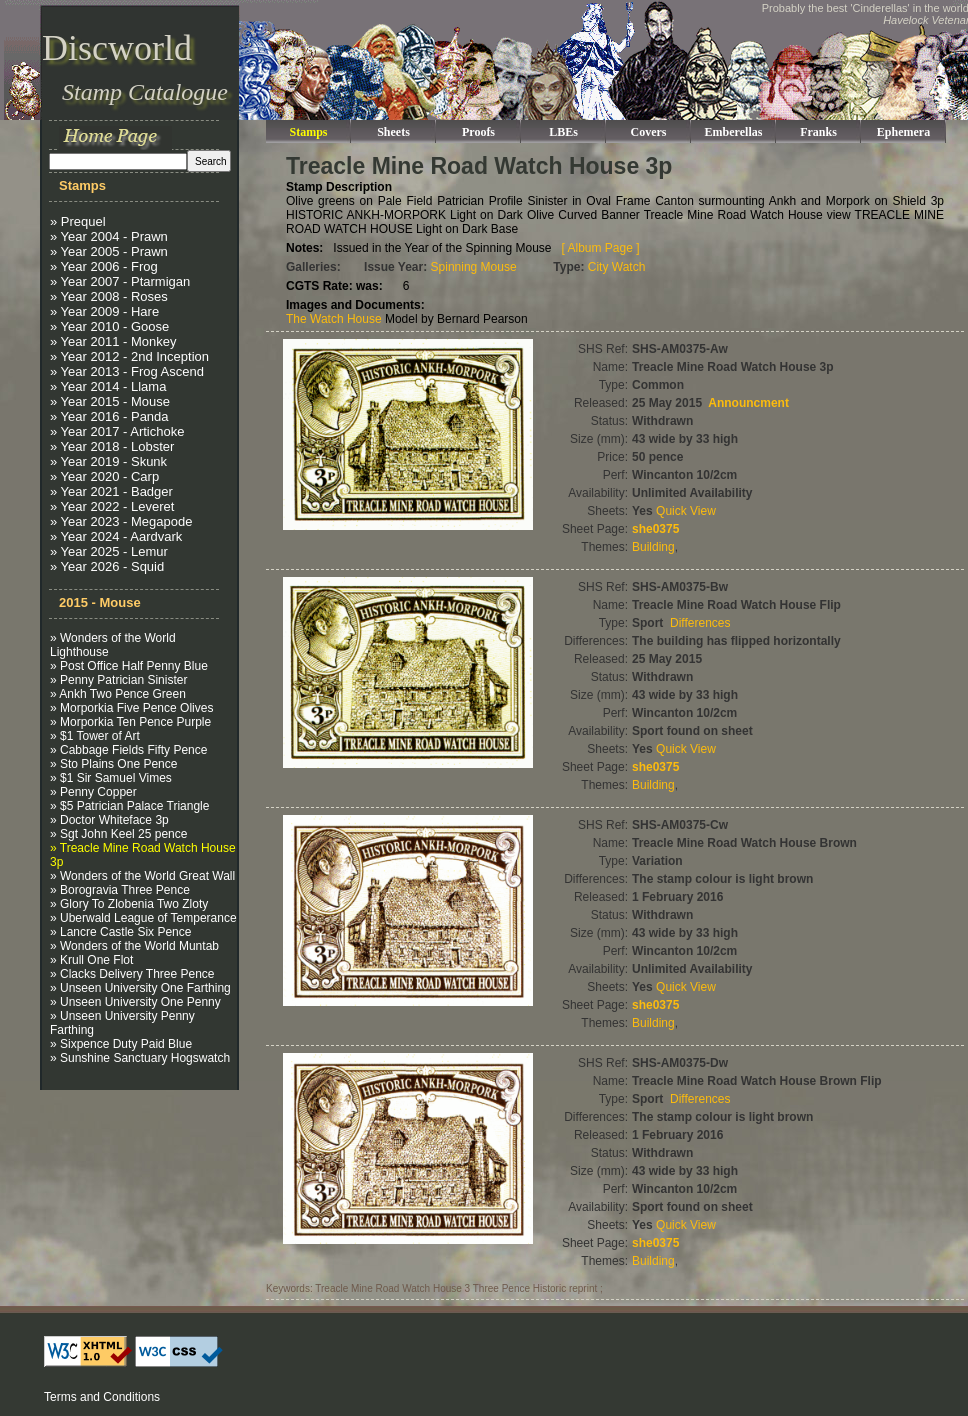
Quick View (686, 511)
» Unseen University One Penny (135, 1002)
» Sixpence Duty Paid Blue (121, 1044)
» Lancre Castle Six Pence (120, 932)
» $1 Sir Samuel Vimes (111, 778)
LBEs (563, 132)
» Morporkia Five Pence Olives (131, 708)
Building (653, 547)
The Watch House (334, 319)
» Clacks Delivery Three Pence (132, 974)
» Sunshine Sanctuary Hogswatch (140, 1058)
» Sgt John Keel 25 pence (118, 834)
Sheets (393, 132)
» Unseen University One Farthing (140, 988)
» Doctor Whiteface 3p (109, 820)
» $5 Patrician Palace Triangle (129, 806)
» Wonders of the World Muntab (134, 946)
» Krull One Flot (91, 960)
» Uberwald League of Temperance (143, 918)
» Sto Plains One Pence (113, 764)
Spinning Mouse (474, 267)
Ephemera (903, 132)
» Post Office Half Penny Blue (129, 666)
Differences (700, 623)
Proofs (478, 132)
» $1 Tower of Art (95, 736)
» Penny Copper (93, 792)
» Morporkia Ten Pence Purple (130, 722)
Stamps (308, 132)
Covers (649, 132)
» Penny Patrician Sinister (118, 680)
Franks (818, 132)
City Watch (617, 267)
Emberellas (734, 132)
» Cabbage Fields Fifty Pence (128, 750)
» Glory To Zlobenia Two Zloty (129, 904)
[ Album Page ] (601, 248)
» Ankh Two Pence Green (118, 694)
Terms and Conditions (102, 1397)
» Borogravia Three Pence (120, 890)
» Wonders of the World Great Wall (142, 876)
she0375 (655, 529)
